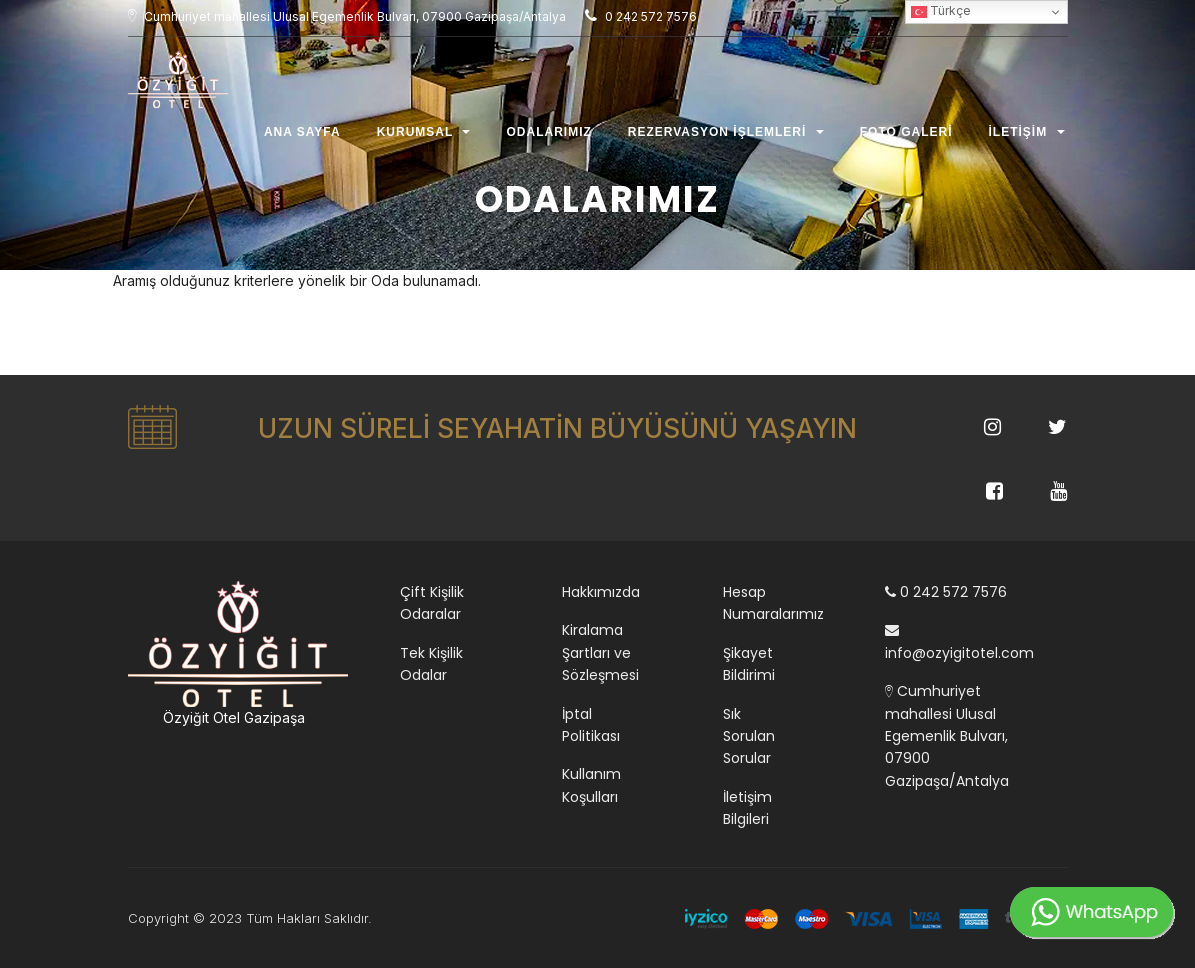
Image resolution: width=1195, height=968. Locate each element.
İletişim (1027, 137)
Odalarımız (548, 137)
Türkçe (941, 12)
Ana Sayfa (302, 137)
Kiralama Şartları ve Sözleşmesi (600, 652)
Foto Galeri (906, 137)
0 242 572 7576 (946, 592)
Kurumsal (424, 137)
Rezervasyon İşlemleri (726, 137)
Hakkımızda (601, 592)
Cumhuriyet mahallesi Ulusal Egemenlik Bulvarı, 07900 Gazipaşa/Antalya (947, 736)
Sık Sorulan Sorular (749, 736)
